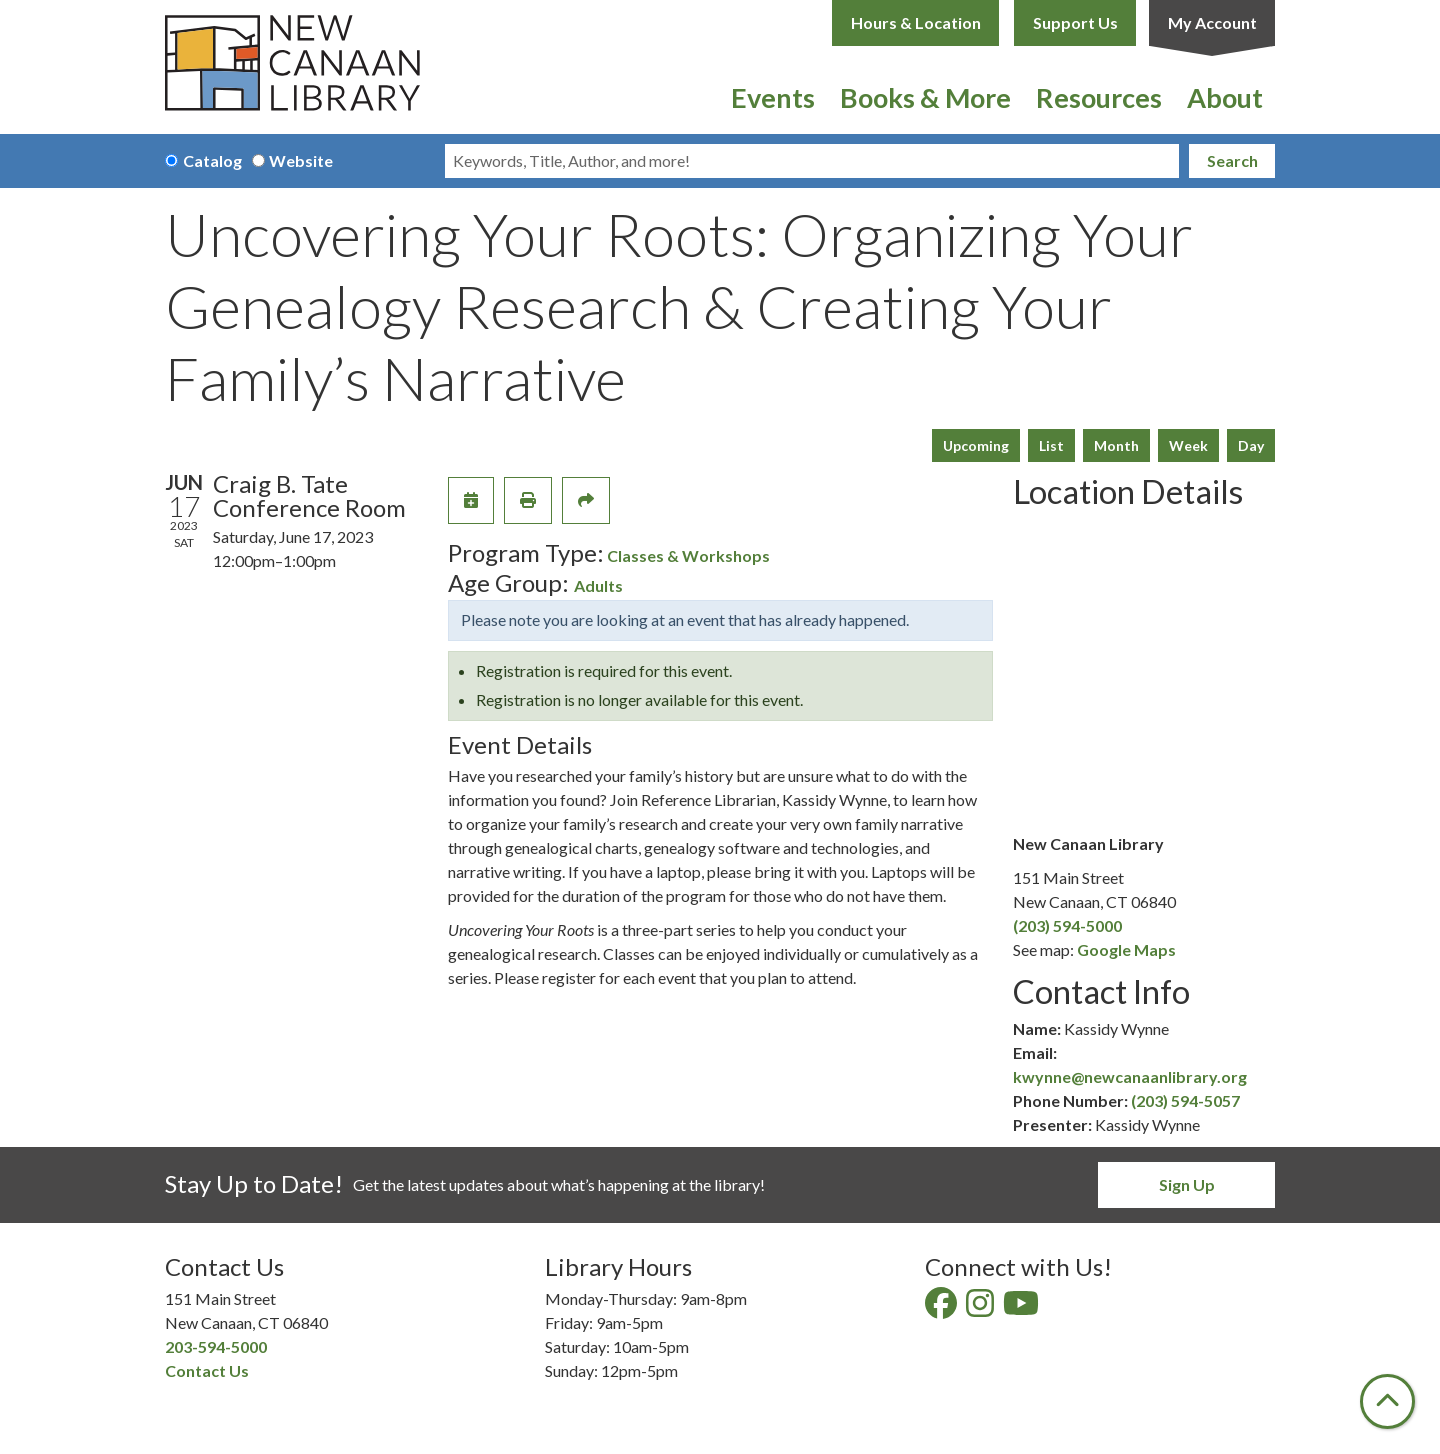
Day (1251, 445)
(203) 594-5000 (1067, 925)
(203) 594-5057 (1185, 1100)
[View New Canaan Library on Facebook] (942, 1308)
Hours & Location (916, 22)
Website (301, 160)
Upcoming (976, 445)
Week (1188, 445)
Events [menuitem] (773, 97)
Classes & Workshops (688, 555)
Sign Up (1187, 1184)
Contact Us (207, 1370)
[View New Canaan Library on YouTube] (1022, 1308)
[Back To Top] (1387, 1401)
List (1051, 445)
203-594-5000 (216, 1346)
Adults (598, 585)
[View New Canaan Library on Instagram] (981, 1308)
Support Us (1075, 22)
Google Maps (1126, 949)
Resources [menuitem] (1099, 97)
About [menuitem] (1225, 97)
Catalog (212, 160)
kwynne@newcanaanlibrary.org (1130, 1076)
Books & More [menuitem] (925, 97)
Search (1232, 160)
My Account (1212, 22)
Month (1116, 445)
